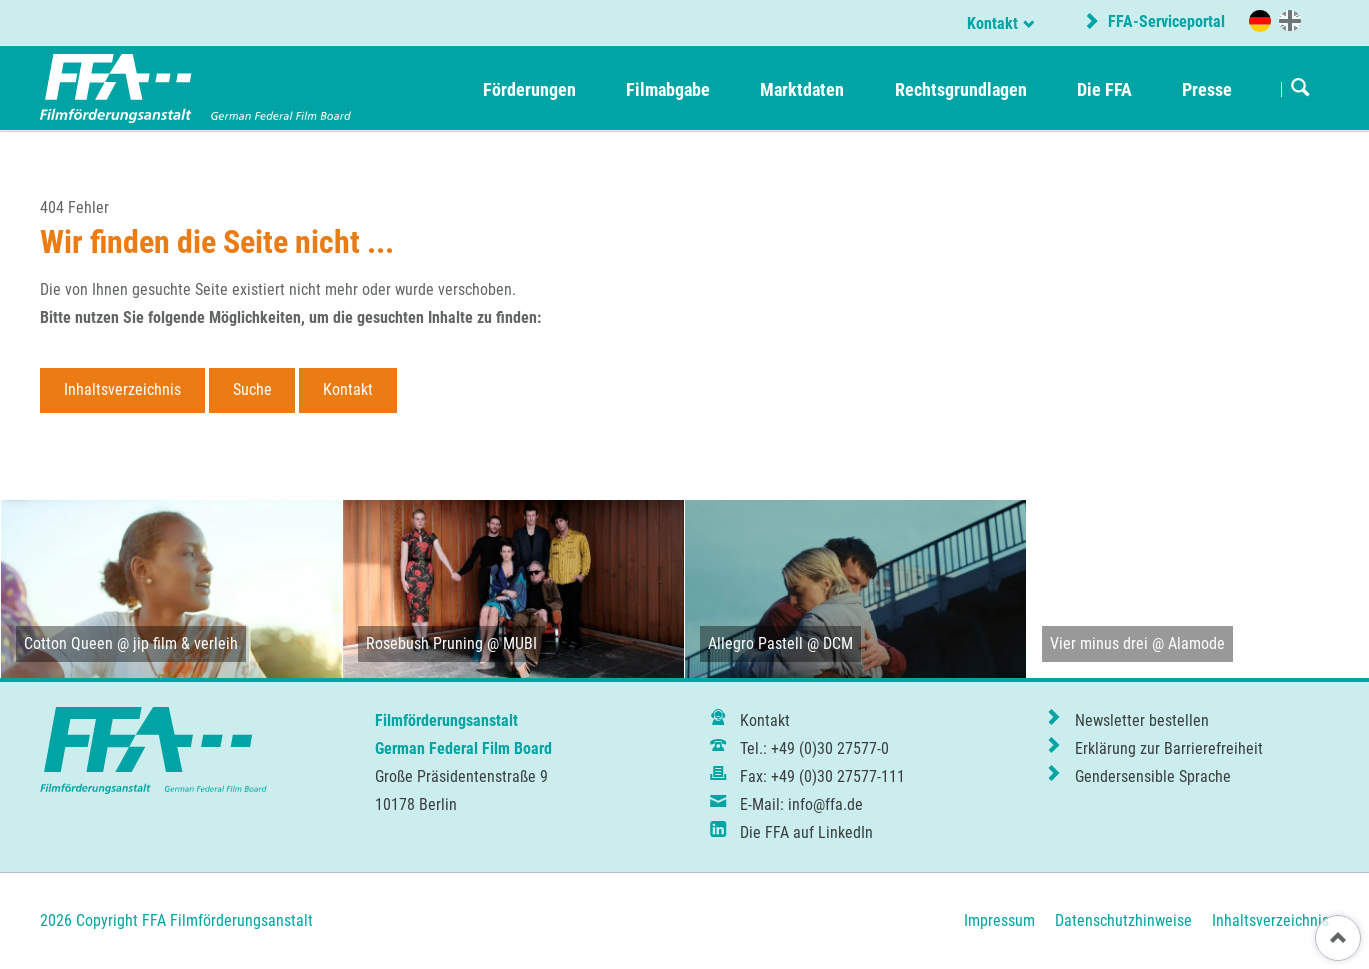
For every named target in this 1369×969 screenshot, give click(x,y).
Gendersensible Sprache (1153, 776)
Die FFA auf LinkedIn (806, 832)
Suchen (1300, 89)
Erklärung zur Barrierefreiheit (1169, 748)
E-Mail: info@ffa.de (801, 804)
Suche (252, 389)
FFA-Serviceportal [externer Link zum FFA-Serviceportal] (1164, 21)
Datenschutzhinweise (1123, 920)
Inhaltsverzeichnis (122, 389)
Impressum (999, 920)
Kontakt (992, 23)
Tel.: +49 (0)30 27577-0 (814, 748)
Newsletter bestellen (1142, 720)
